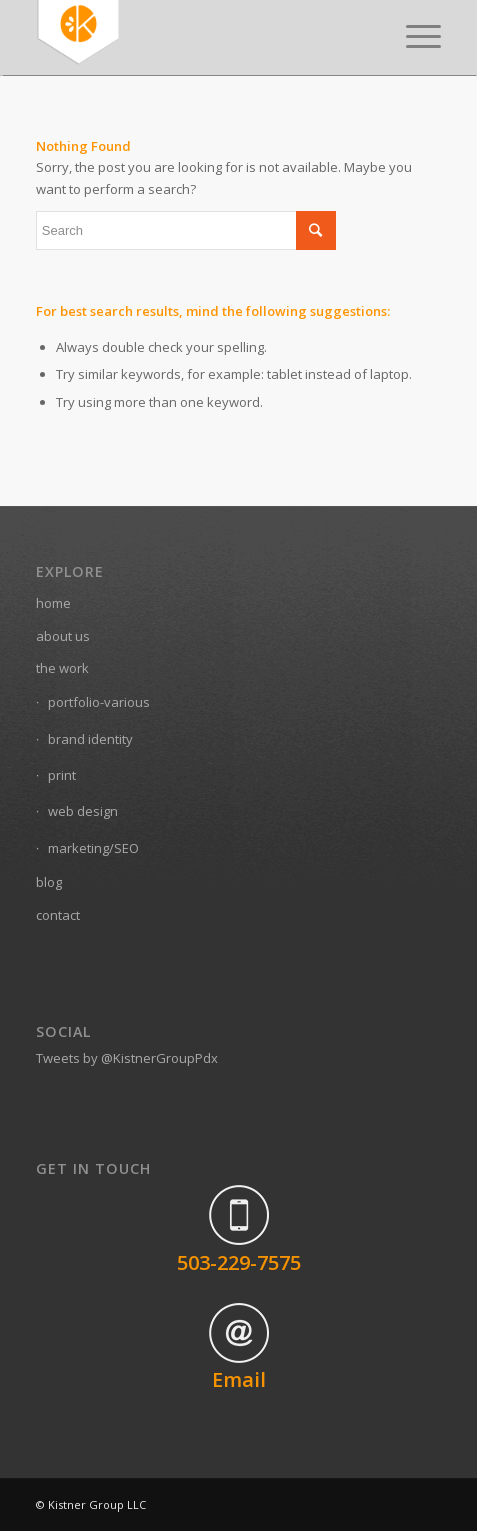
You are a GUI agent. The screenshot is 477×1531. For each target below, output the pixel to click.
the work (62, 668)
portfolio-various (99, 702)
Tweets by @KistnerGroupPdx (127, 1058)
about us (63, 636)
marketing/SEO (93, 848)
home (53, 603)
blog (49, 882)
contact (58, 915)
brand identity (90, 739)
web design (83, 811)
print (62, 775)
